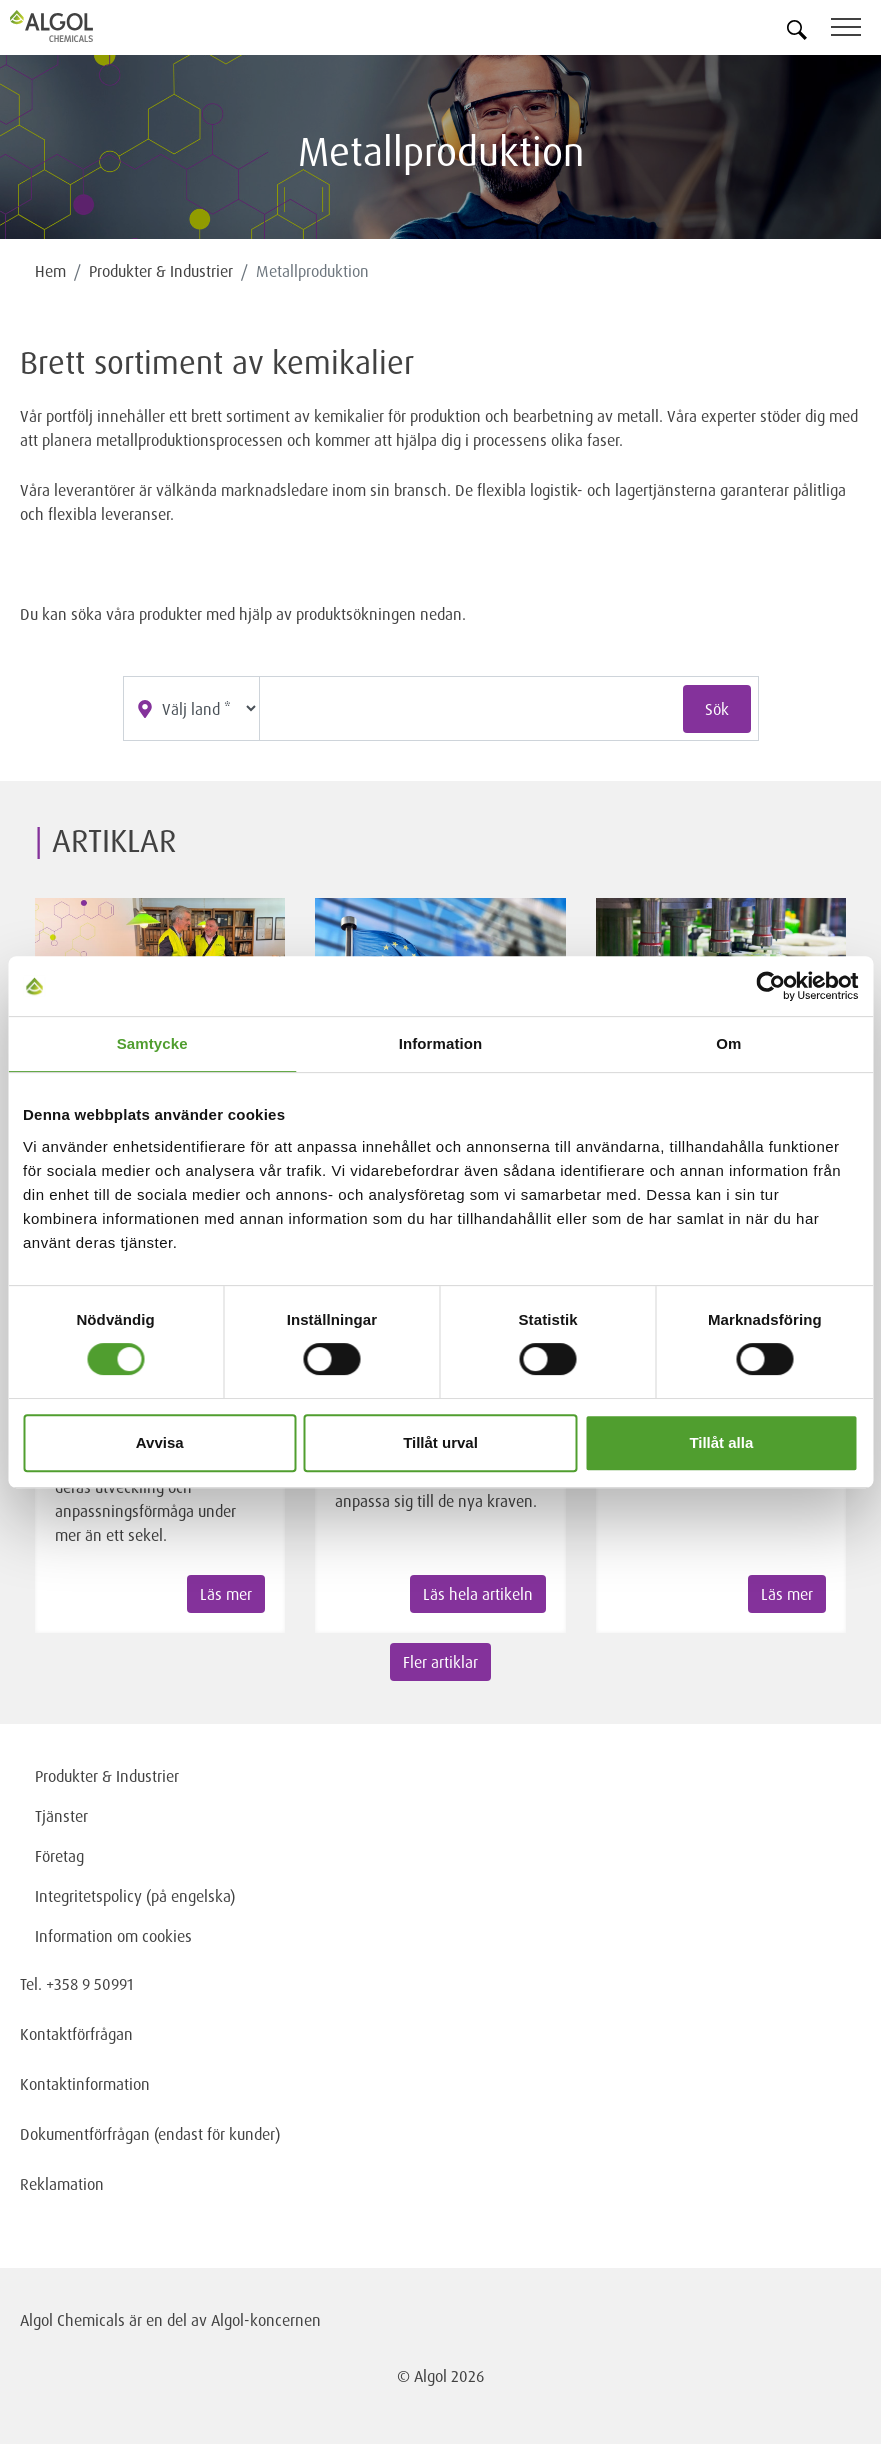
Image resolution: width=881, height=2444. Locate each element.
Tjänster (61, 1816)
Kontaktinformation (85, 2084)
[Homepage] (75, 26)
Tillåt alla (721, 1442)
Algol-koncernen (266, 2320)
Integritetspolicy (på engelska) (135, 1896)
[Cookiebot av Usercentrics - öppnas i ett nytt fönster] (770, 986)
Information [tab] (441, 1043)
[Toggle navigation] (856, 30)
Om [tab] (728, 1043)
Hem (50, 271)
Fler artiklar (440, 1662)
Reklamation (62, 2184)
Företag (59, 1856)
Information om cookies (113, 1936)
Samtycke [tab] (152, 1043)
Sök (717, 709)
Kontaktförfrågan (76, 2034)
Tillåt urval (440, 1442)
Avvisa (160, 1442)
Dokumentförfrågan (85, 2134)
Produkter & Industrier (161, 271)
